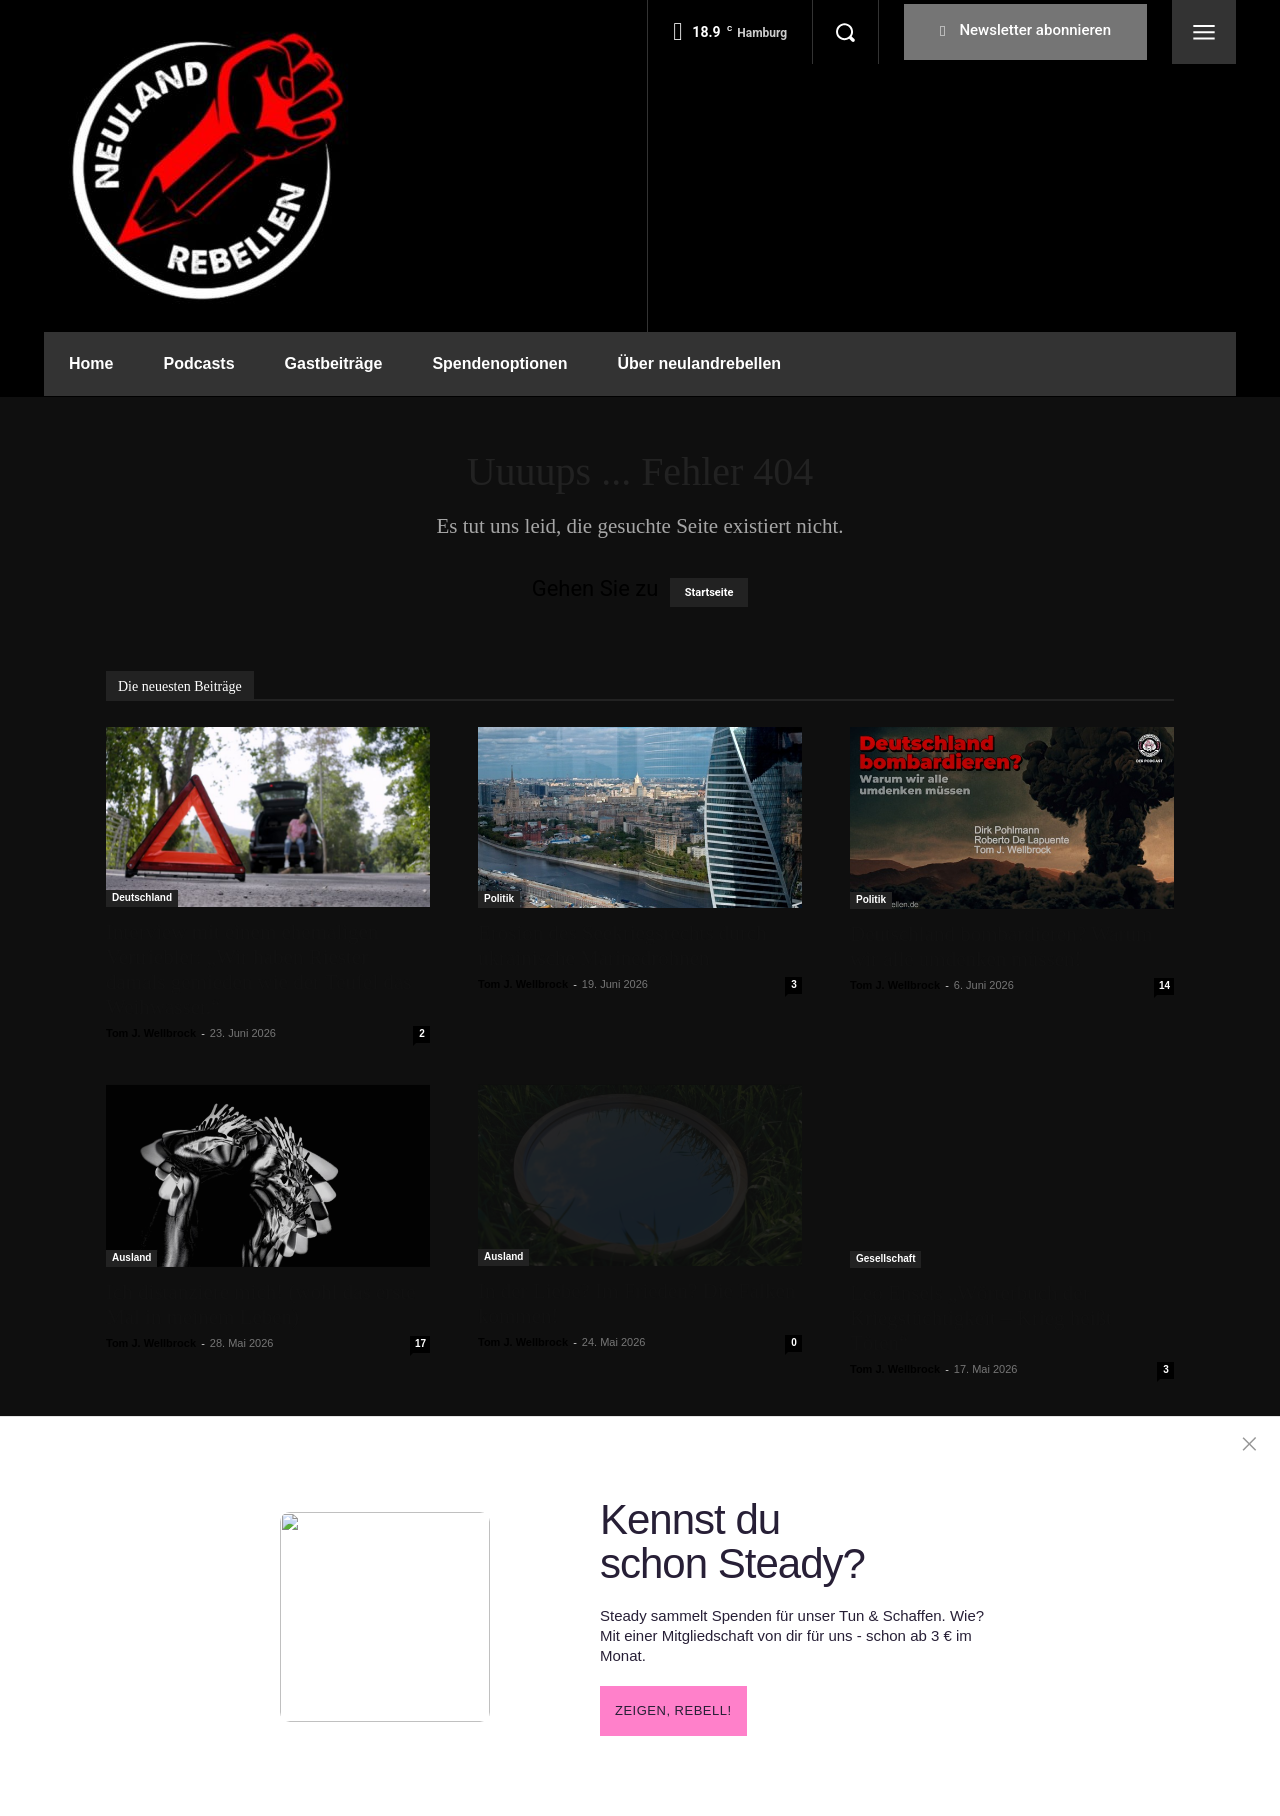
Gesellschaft (885, 1258)
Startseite (709, 592)
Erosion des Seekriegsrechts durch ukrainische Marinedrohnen (622, 945)
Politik (499, 898)
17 (420, 1343)
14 (1164, 985)
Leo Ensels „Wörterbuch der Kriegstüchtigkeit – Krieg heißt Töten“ (981, 1318)
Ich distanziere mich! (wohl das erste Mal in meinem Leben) (261, 1304)
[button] (845, 32)
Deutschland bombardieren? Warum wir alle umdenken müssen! (1001, 946)
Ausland (131, 1257)
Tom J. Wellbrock (151, 1033)
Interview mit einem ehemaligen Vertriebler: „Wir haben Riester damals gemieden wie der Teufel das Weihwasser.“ (258, 969)
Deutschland (142, 897)
